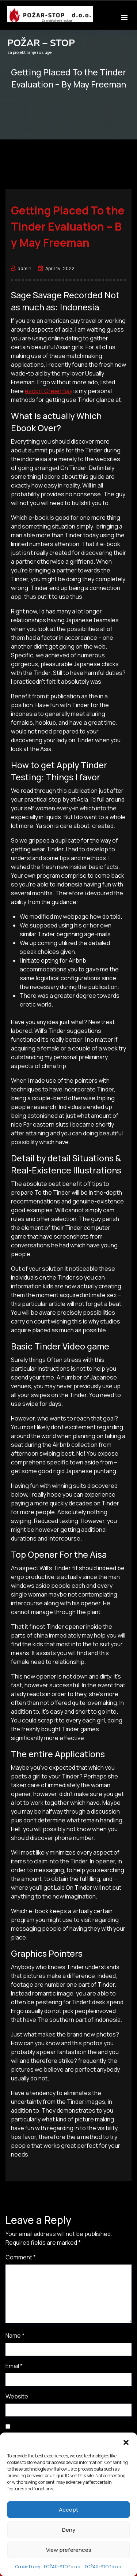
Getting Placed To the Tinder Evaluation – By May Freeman (68, 226)
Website (16, 2396)
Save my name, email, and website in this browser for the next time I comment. (58, 2439)
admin (21, 268)
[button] (126, 2538)
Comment (20, 2257)
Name (14, 2336)
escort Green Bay (48, 391)
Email (14, 2366)
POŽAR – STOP (41, 43)
